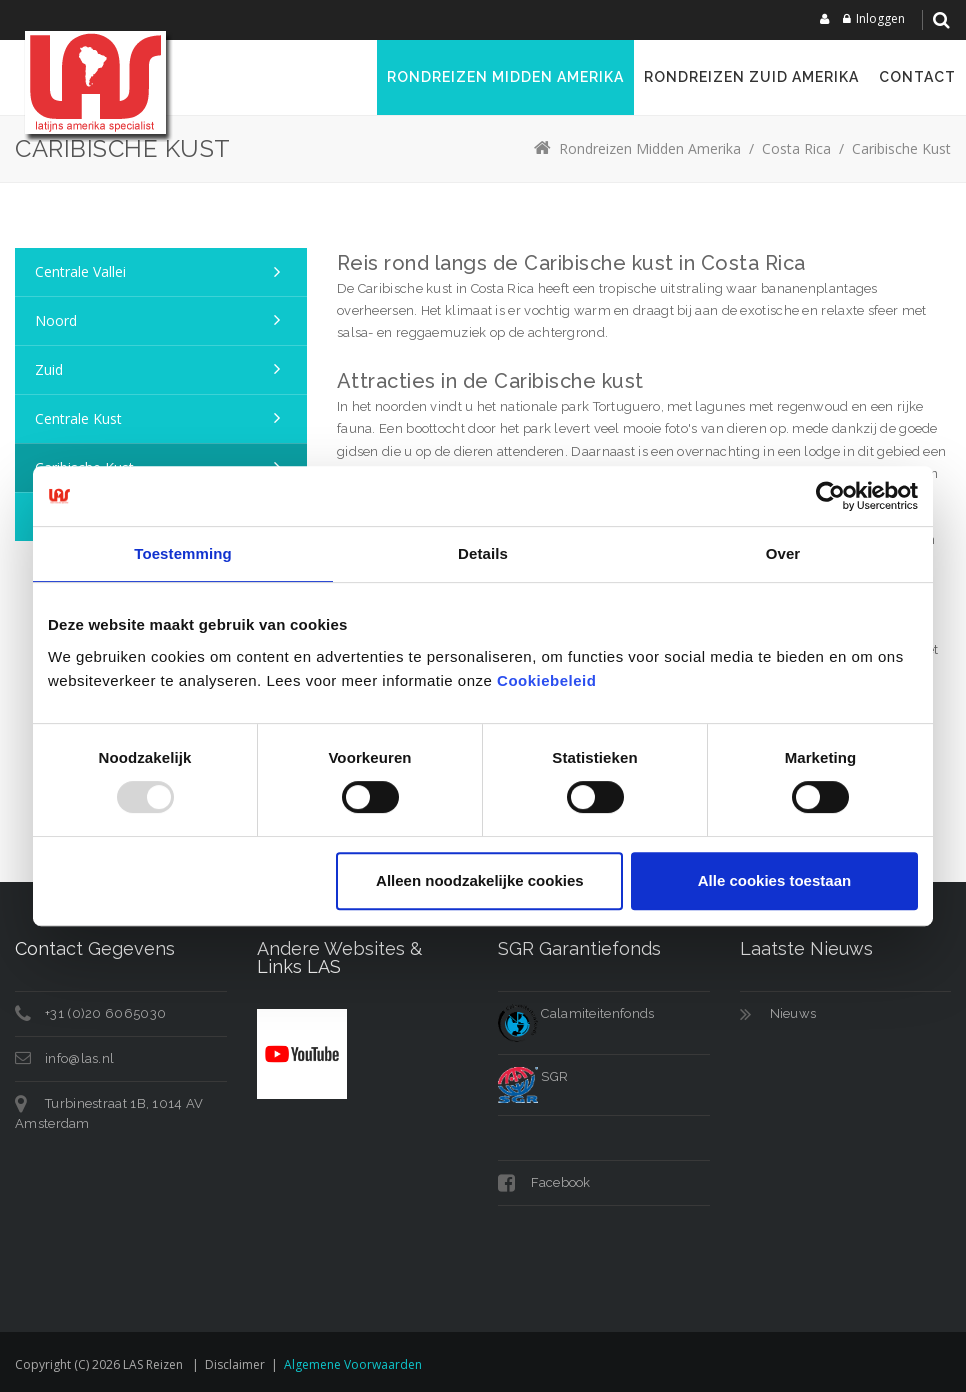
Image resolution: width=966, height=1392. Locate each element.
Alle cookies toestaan (774, 880)
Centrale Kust (78, 418)
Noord (56, 320)
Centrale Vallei (80, 271)
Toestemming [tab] (183, 553)
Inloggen (880, 18)
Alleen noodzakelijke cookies (480, 880)
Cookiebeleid (546, 680)
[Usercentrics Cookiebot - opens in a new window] (830, 496)
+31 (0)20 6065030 (105, 1013)
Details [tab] (483, 553)
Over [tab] (783, 553)
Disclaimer (235, 1364)
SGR (533, 1076)
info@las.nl (79, 1058)
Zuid (49, 369)
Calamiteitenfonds (576, 1013)
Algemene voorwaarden (353, 1364)
